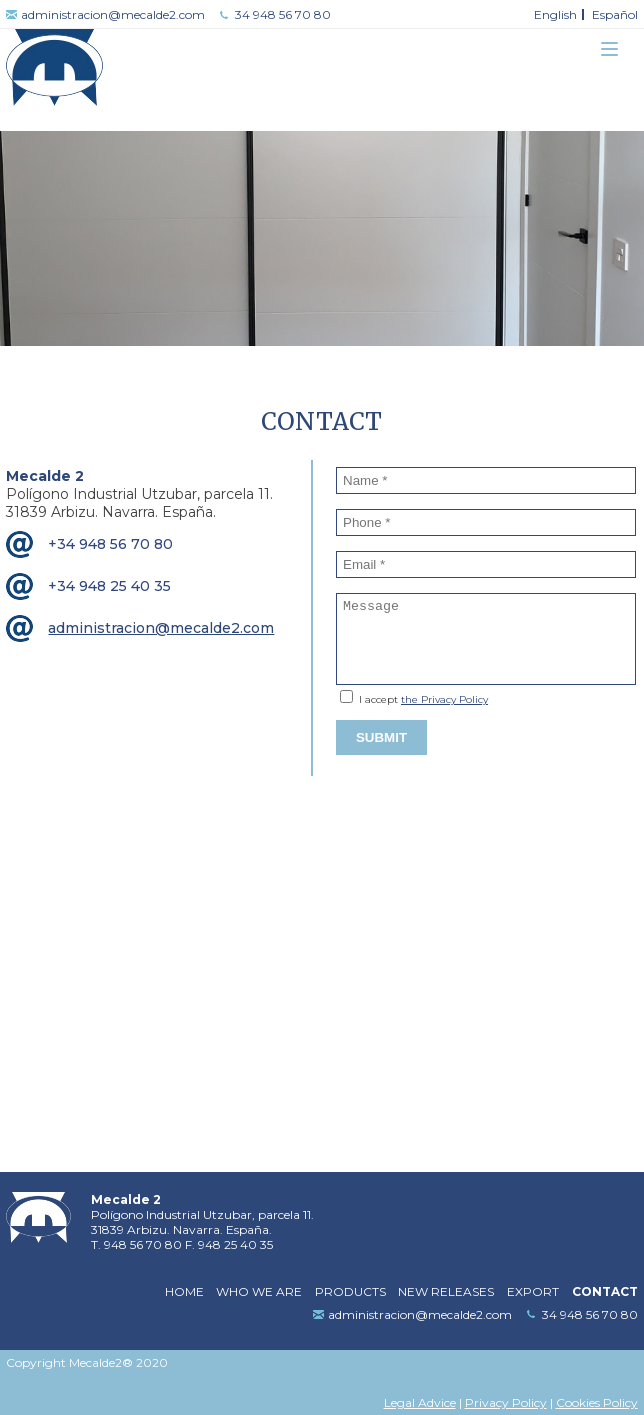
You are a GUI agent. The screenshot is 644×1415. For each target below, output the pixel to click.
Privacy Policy (506, 1402)
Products (350, 1291)
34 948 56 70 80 (283, 14)
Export (533, 1291)
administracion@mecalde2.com (113, 14)
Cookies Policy (597, 1402)
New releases (446, 1291)
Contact (605, 1291)
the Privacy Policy (444, 699)
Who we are (259, 1291)
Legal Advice (420, 1402)
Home (184, 1291)
